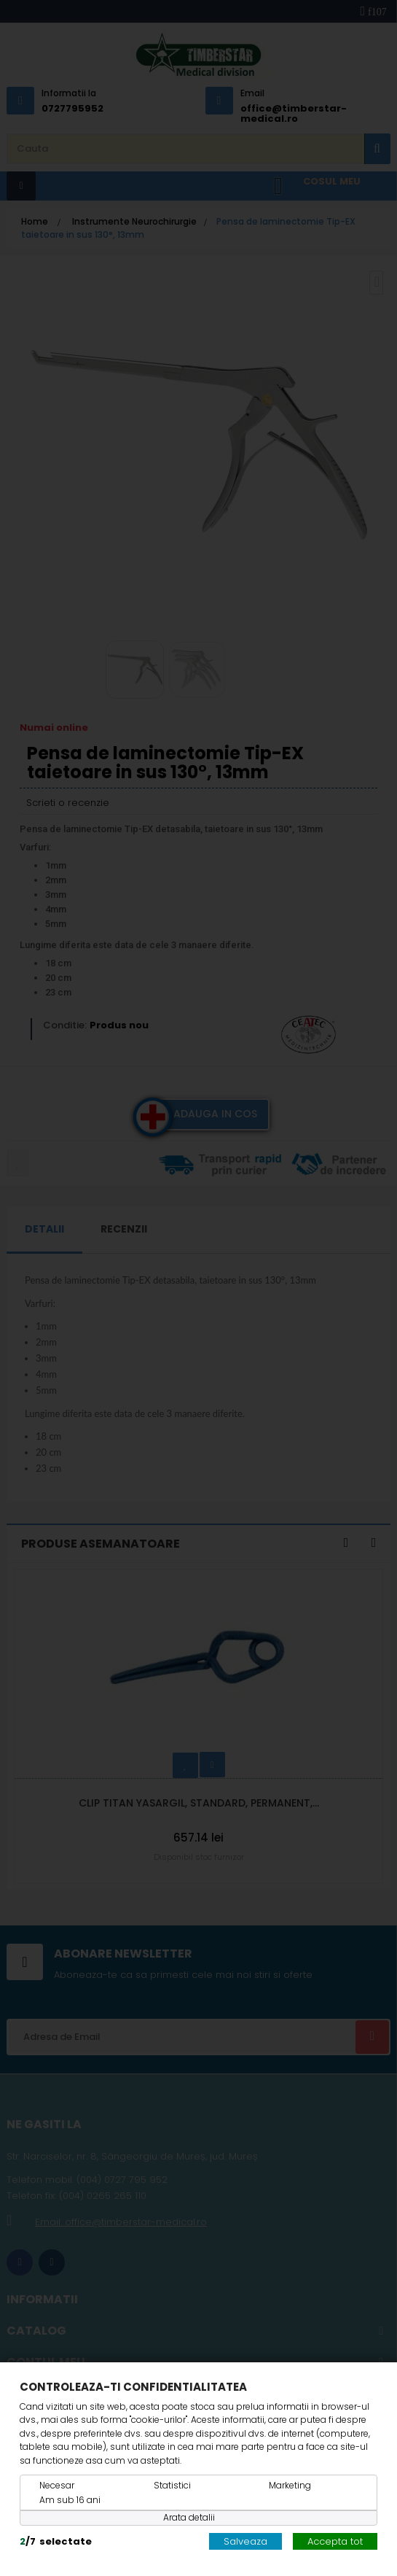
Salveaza (245, 2541)
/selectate (56, 2541)
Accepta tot (335, 2541)
